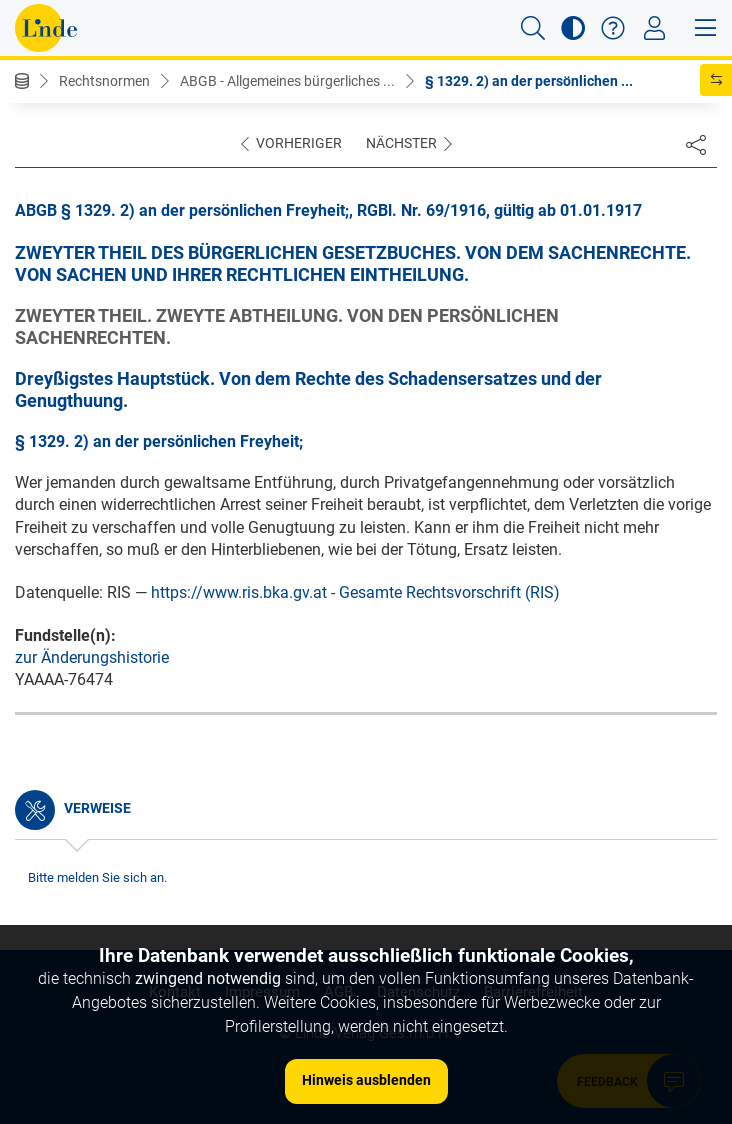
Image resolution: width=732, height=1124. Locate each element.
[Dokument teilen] (696, 144)
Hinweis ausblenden (366, 1080)
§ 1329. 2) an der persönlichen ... (529, 81)
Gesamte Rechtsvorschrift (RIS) (449, 592)
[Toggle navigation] (654, 28)
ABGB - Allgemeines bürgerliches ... (287, 81)
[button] (533, 28)
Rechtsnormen (104, 81)
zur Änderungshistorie (92, 657)
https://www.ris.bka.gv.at (239, 592)
